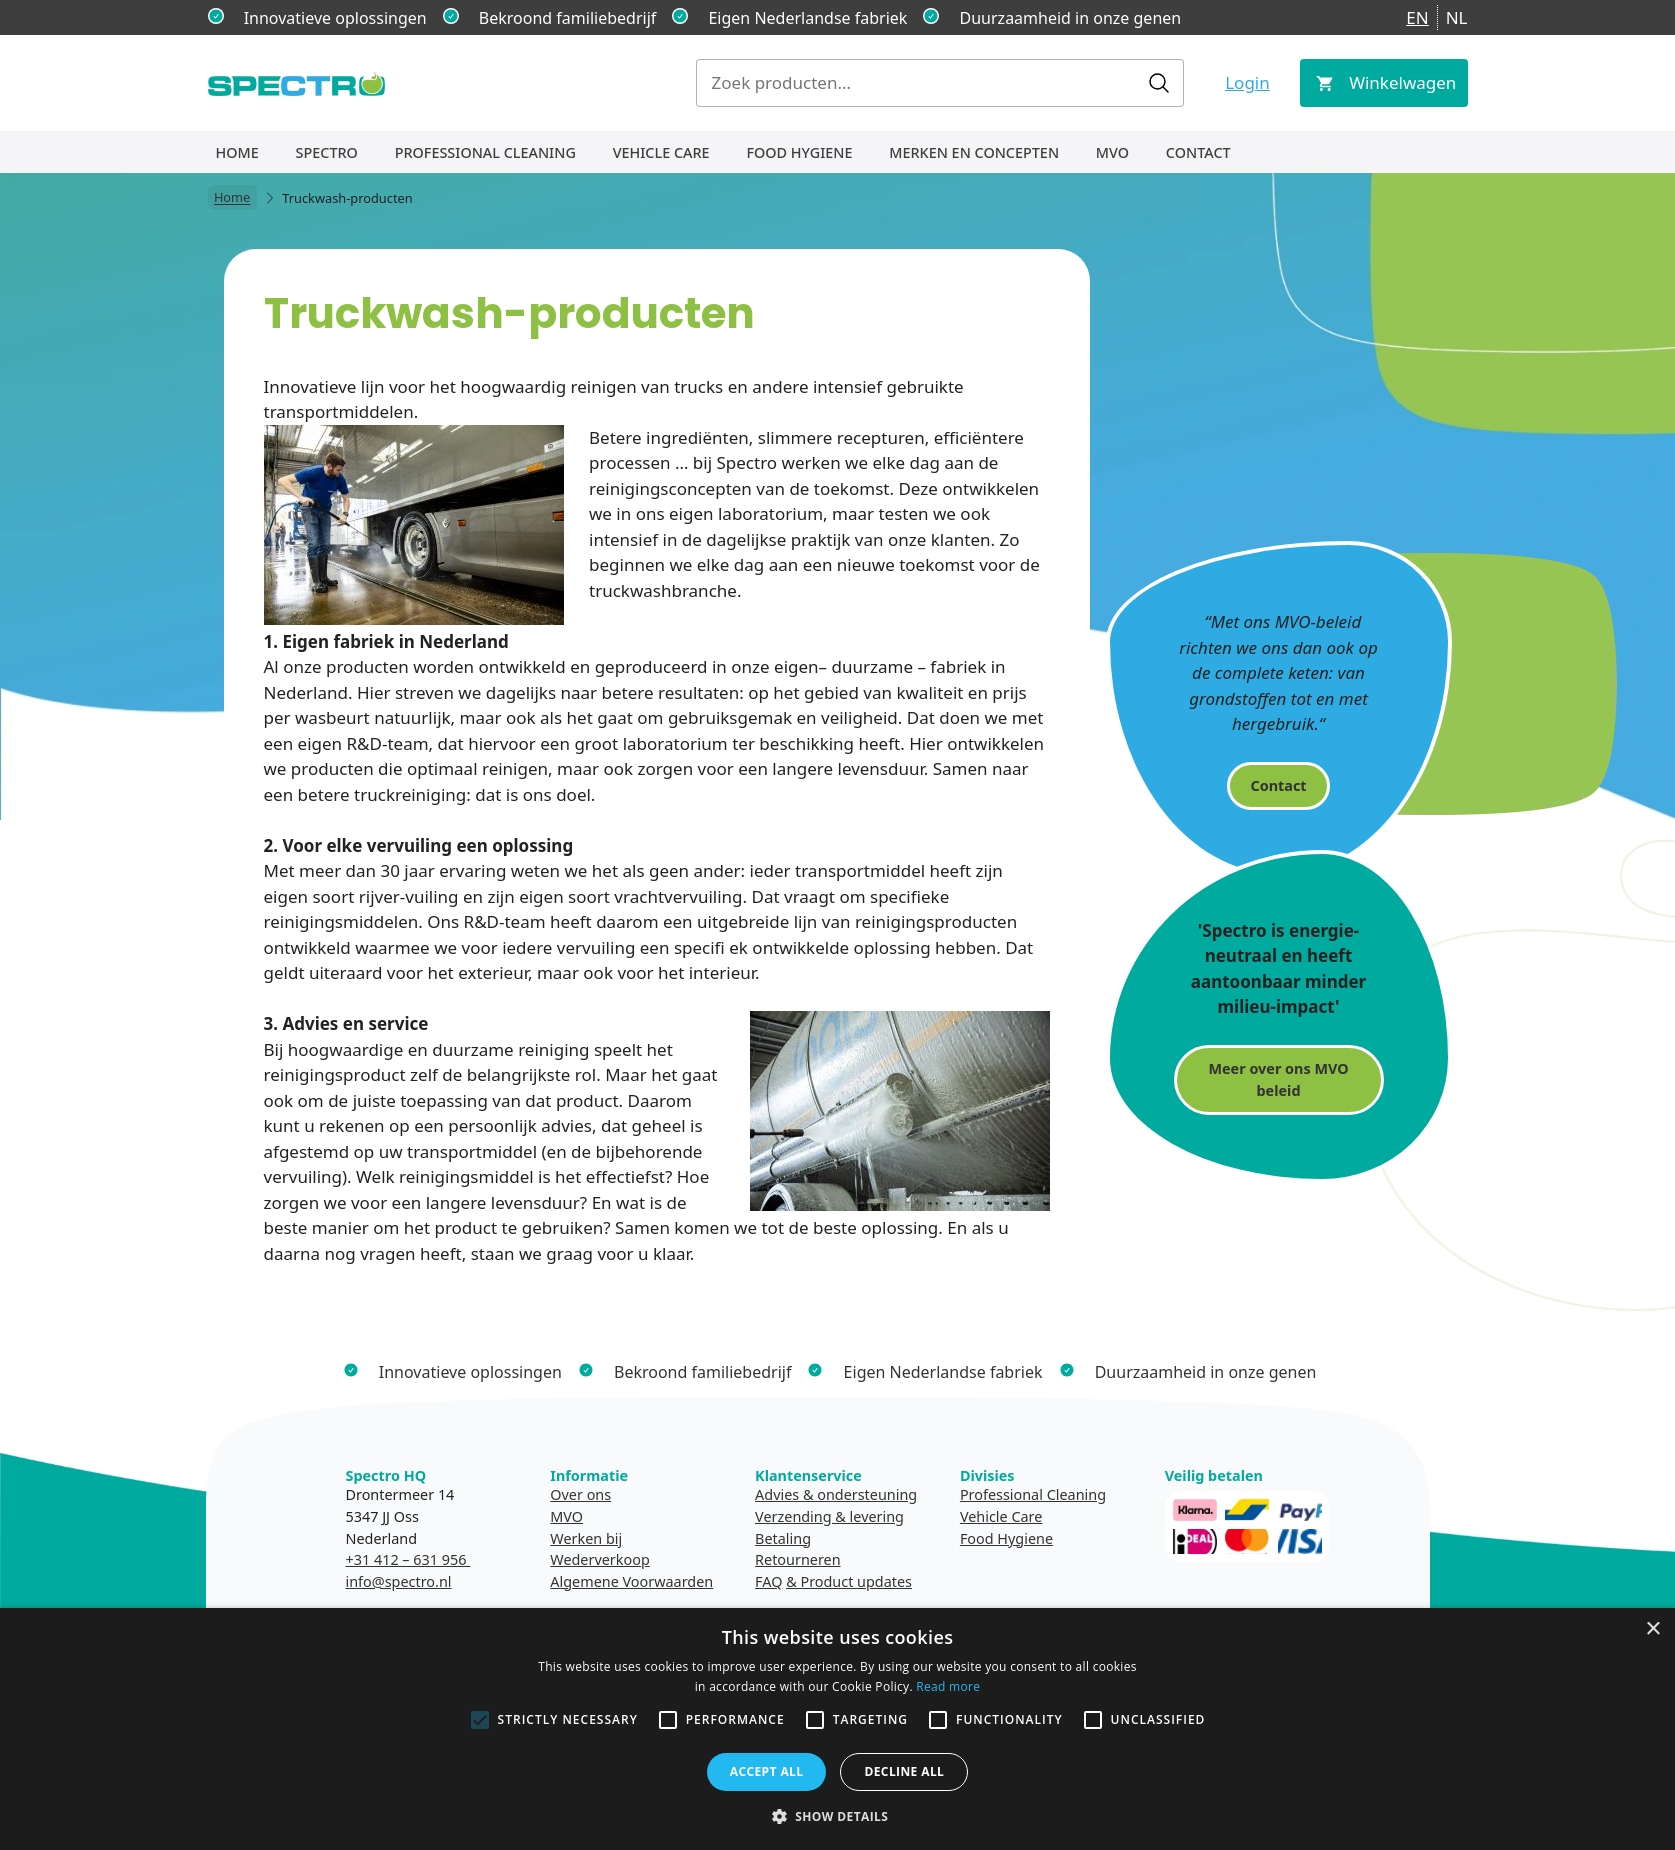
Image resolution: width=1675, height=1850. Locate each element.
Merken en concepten (974, 152)
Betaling (783, 1538)
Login (1247, 82)
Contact (1198, 152)
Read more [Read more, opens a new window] (948, 1686)
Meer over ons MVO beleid (1278, 1079)
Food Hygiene (799, 152)
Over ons (580, 1494)
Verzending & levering (829, 1516)
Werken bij (586, 1538)
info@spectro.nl (399, 1581)
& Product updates (849, 1581)
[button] (838, 1816)
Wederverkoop (599, 1559)
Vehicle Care (661, 152)
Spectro (327, 152)
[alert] (837, 1729)
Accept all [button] (767, 1771)
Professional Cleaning (485, 152)
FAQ (768, 1581)
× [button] (1652, 1629)
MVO (1112, 152)
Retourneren (797, 1559)
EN (1417, 17)
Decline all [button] (904, 1771)
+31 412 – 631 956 (408, 1559)
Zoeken (1159, 83)
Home (237, 152)
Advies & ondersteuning (836, 1494)
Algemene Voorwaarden (631, 1581)
